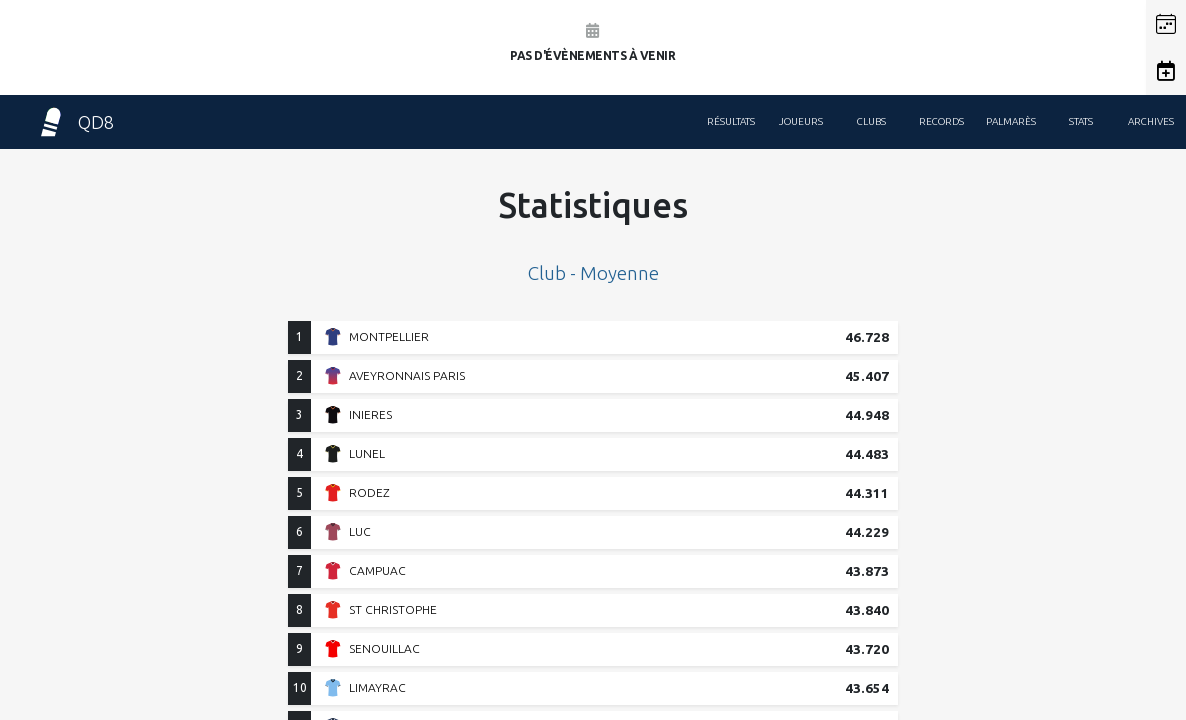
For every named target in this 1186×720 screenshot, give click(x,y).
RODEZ (369, 492)
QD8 (75, 122)
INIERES (370, 414)
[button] (1166, 24)
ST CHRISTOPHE (393, 609)
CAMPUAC (377, 570)
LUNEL (367, 453)
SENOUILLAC (384, 648)
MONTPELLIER (389, 336)
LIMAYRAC (377, 687)
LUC (360, 531)
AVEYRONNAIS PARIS (407, 375)
